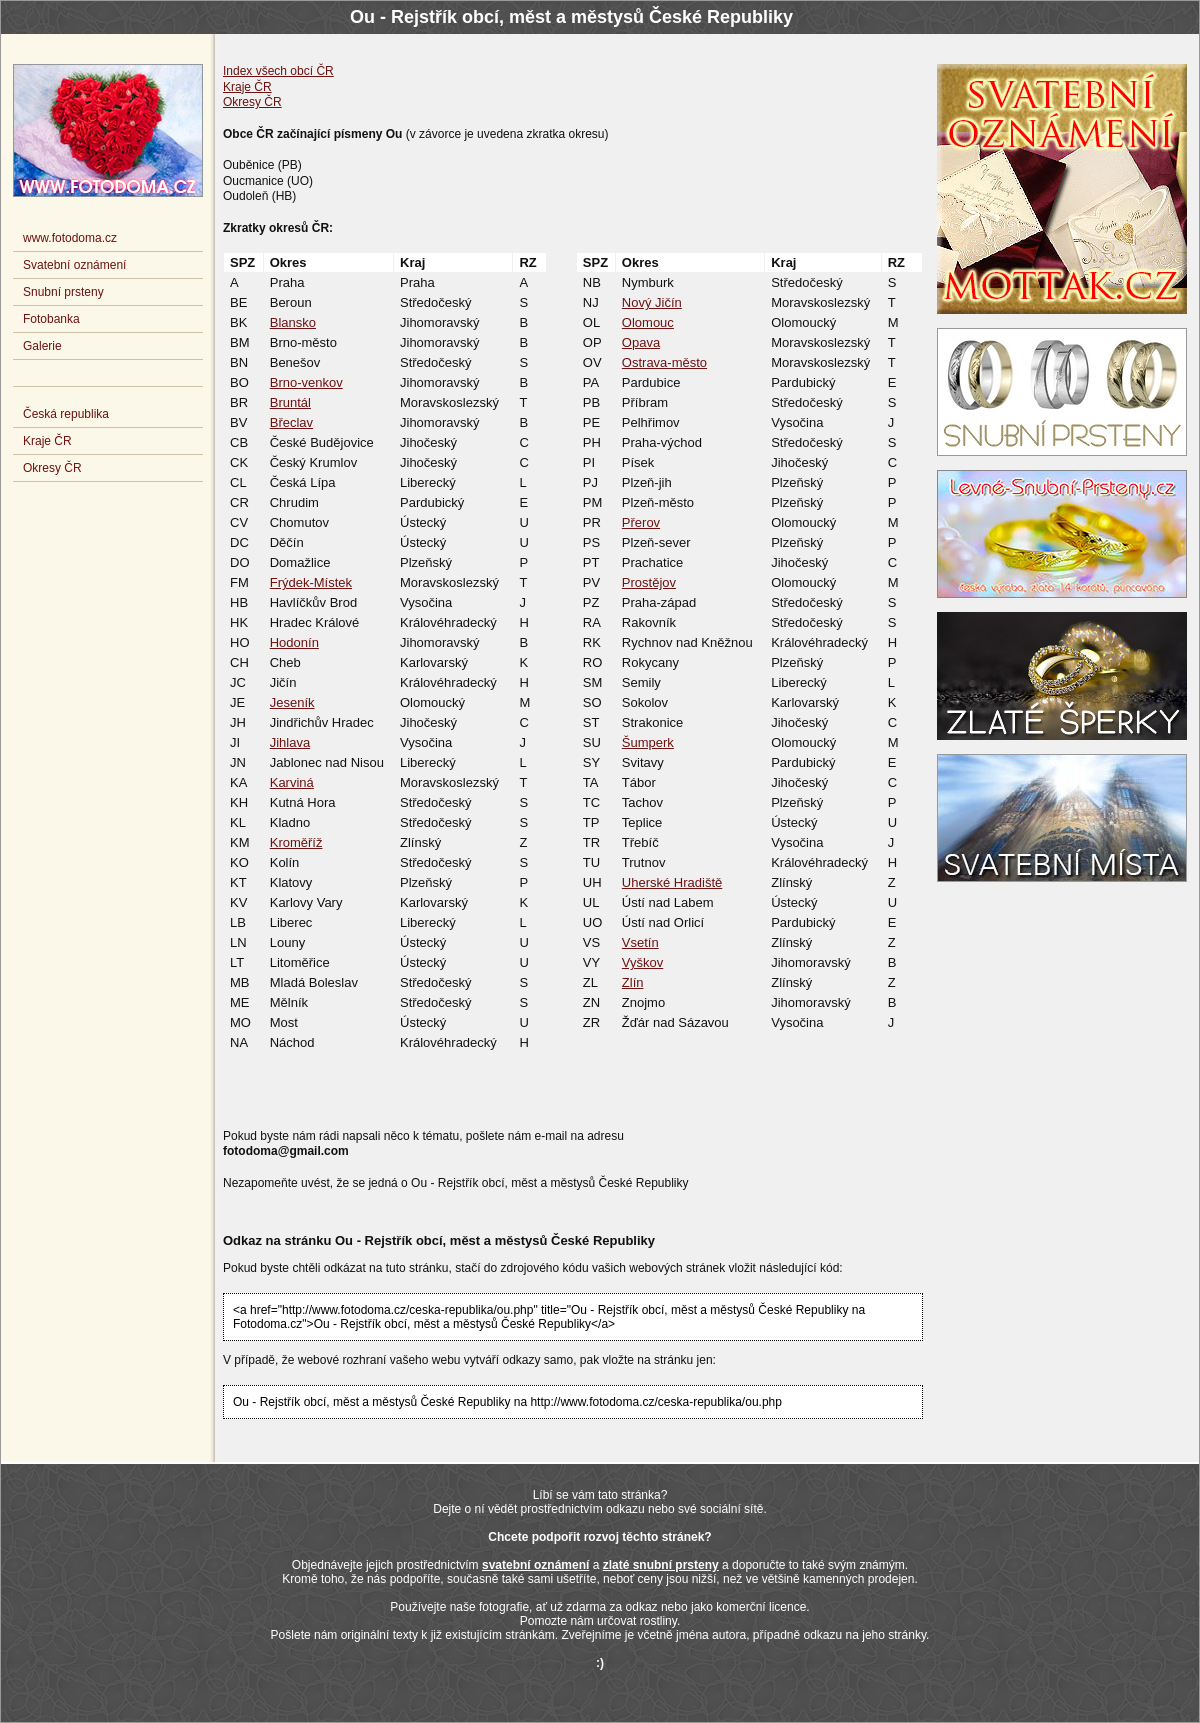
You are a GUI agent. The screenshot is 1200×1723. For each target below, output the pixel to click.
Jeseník (292, 702)
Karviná (292, 782)
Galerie (42, 346)
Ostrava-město (664, 362)
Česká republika (66, 414)
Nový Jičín (652, 302)
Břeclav (291, 422)
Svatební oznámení (74, 265)
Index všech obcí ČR (278, 71)
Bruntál (290, 402)
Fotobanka (51, 319)
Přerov (641, 522)
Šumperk (648, 742)
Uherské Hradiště (672, 882)
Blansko (293, 322)
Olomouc (648, 322)
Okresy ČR (252, 102)
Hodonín (294, 642)
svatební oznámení (535, 1565)
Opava (641, 342)
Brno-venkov (306, 382)
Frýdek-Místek (311, 582)
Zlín (633, 982)
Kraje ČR (247, 87)
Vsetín (640, 942)
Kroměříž (296, 842)
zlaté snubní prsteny (661, 1565)
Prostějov (649, 582)
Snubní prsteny (63, 292)
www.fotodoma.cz (70, 238)
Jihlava (290, 742)
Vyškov (642, 962)
